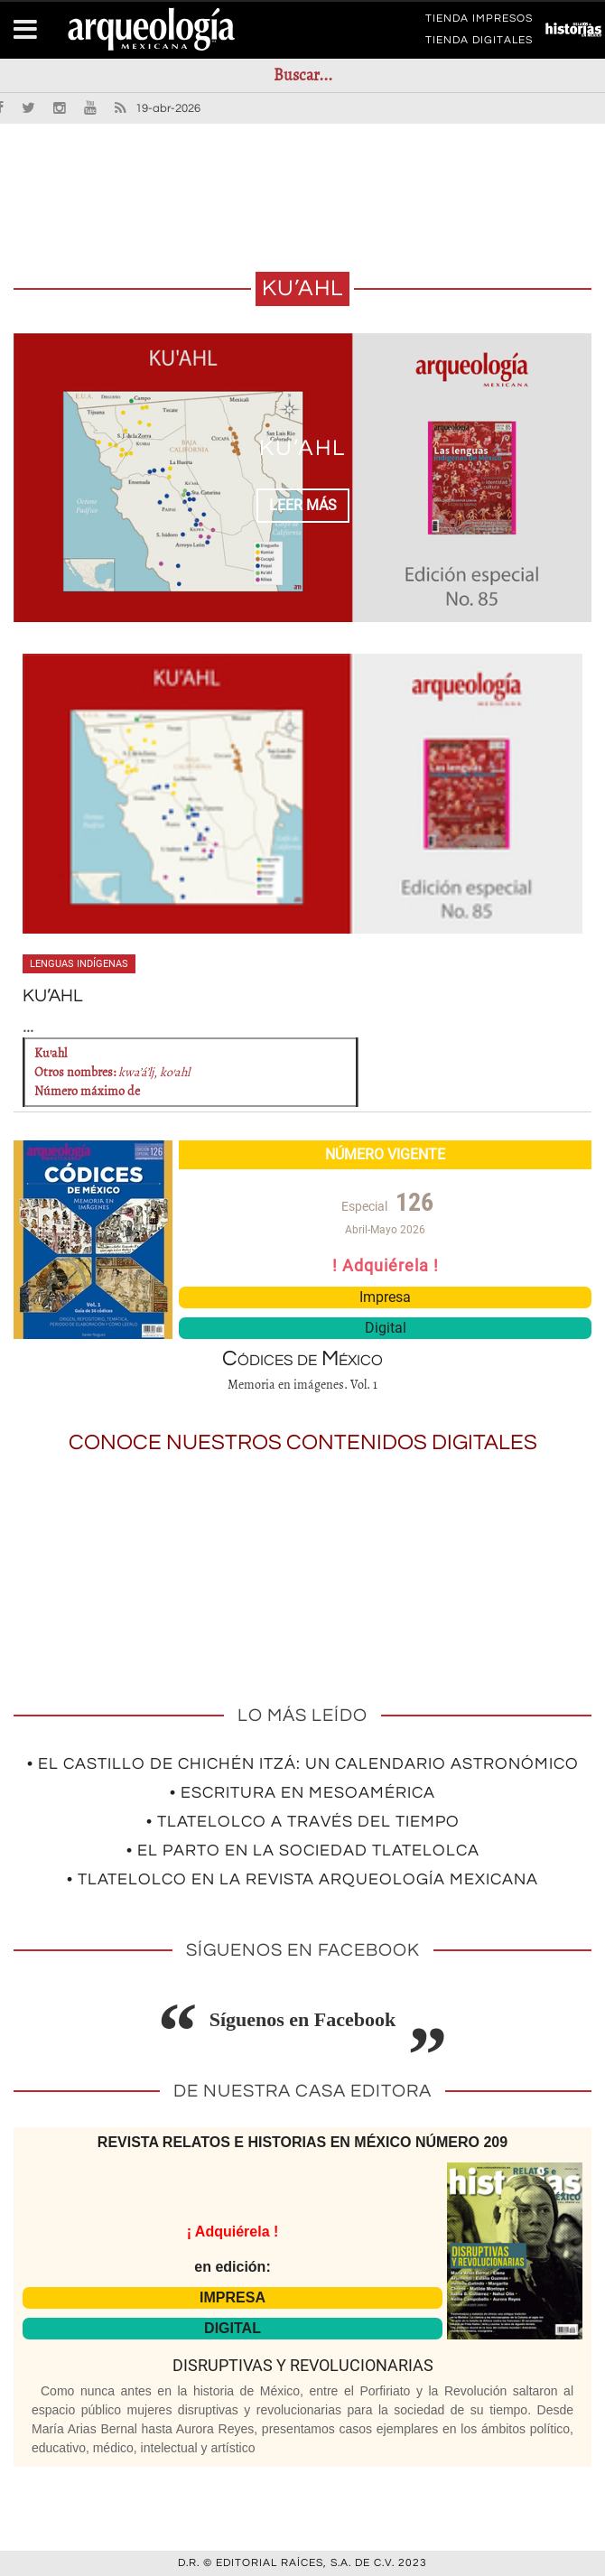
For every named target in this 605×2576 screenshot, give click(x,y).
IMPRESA (232, 2297)
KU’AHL (302, 448)
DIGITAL (232, 2328)
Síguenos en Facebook (302, 2019)
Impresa (385, 1297)
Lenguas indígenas (79, 964)
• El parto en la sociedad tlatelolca (302, 1850)
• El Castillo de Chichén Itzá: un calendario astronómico (303, 1763)
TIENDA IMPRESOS (479, 21)
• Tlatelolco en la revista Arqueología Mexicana (302, 1879)
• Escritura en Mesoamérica (302, 1792)
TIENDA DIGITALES (479, 43)
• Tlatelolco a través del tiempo (303, 1821)
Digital (385, 1327)
